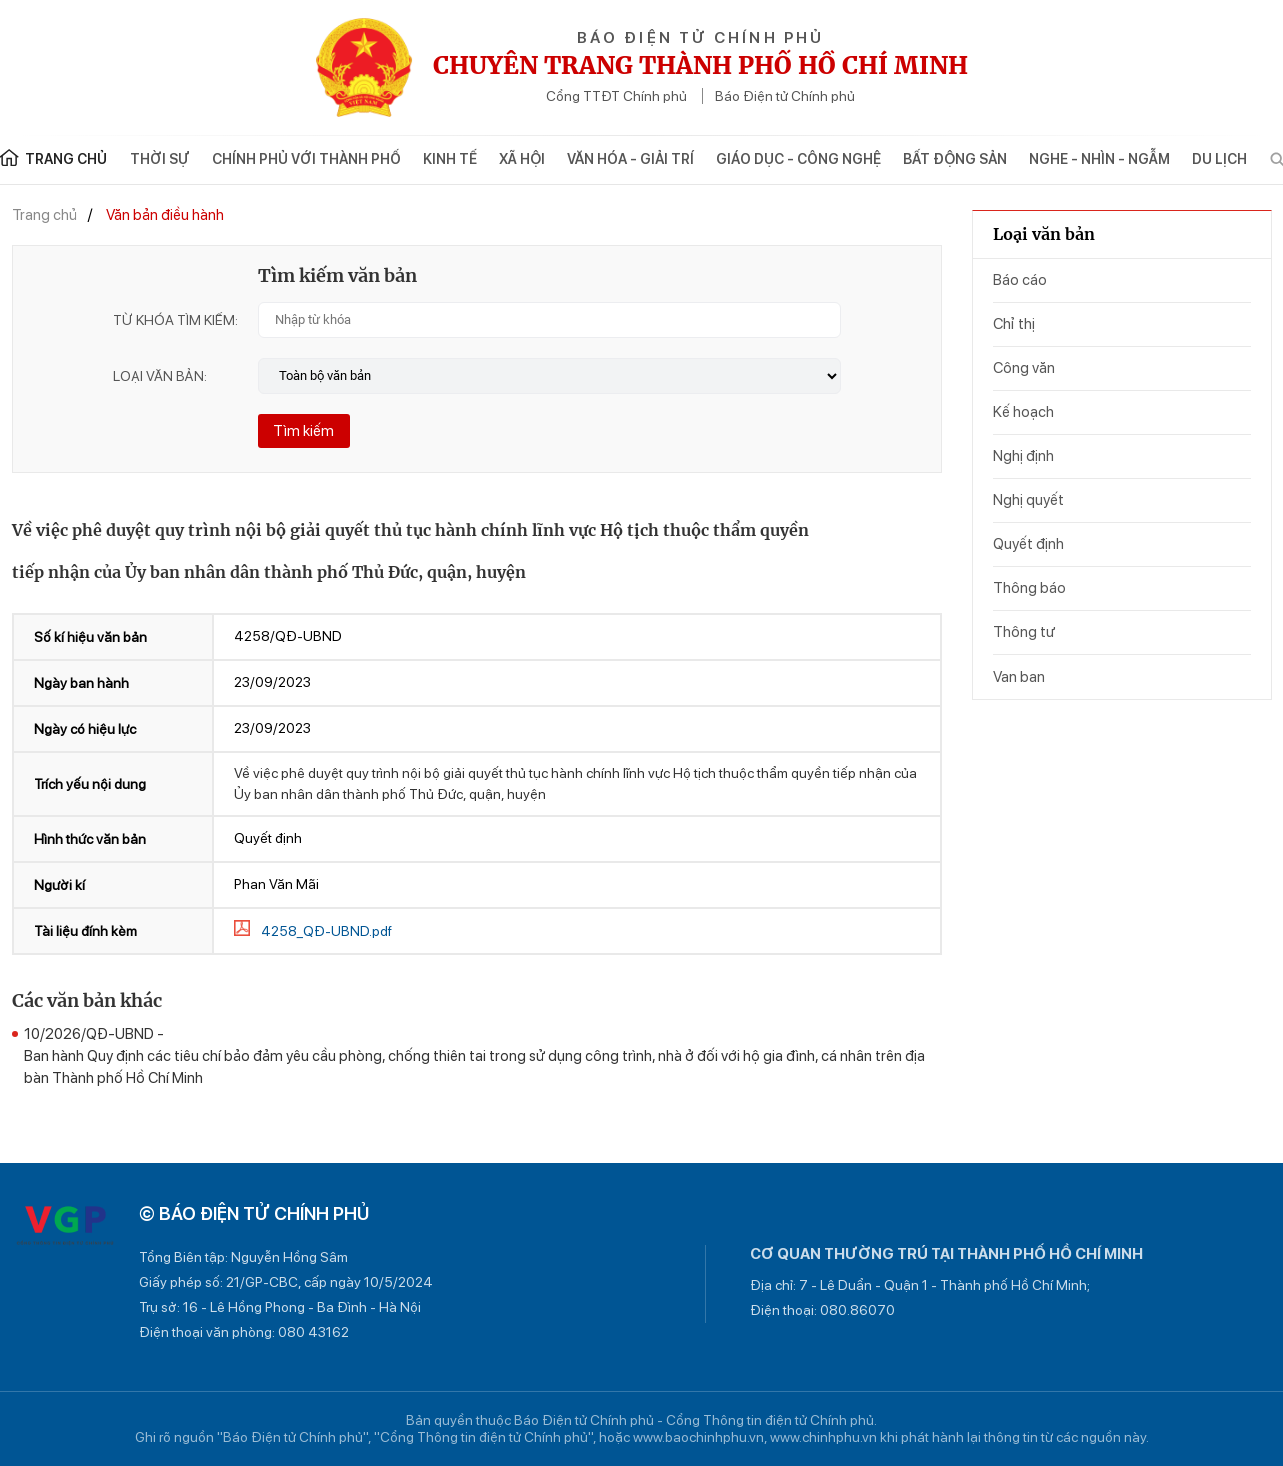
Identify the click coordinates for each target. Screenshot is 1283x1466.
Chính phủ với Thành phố (306, 159)
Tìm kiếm (303, 431)
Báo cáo (1020, 280)
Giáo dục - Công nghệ (798, 159)
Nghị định (1023, 456)
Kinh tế (450, 159)
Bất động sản (955, 159)
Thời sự (160, 159)
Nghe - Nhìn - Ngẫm (1099, 159)
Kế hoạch (1023, 412)
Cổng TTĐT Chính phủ (616, 96)
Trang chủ (44, 215)
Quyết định (1028, 544)
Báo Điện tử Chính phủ (785, 96)
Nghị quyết (1028, 500)
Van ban (1019, 677)
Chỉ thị (1014, 324)
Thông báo (1029, 588)
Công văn (1024, 368)
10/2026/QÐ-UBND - (483, 1057)
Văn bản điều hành (165, 215)
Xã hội (522, 159)
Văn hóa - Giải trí (630, 159)
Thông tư (1024, 632)
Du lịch (1219, 159)
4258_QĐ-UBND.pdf (326, 931)
